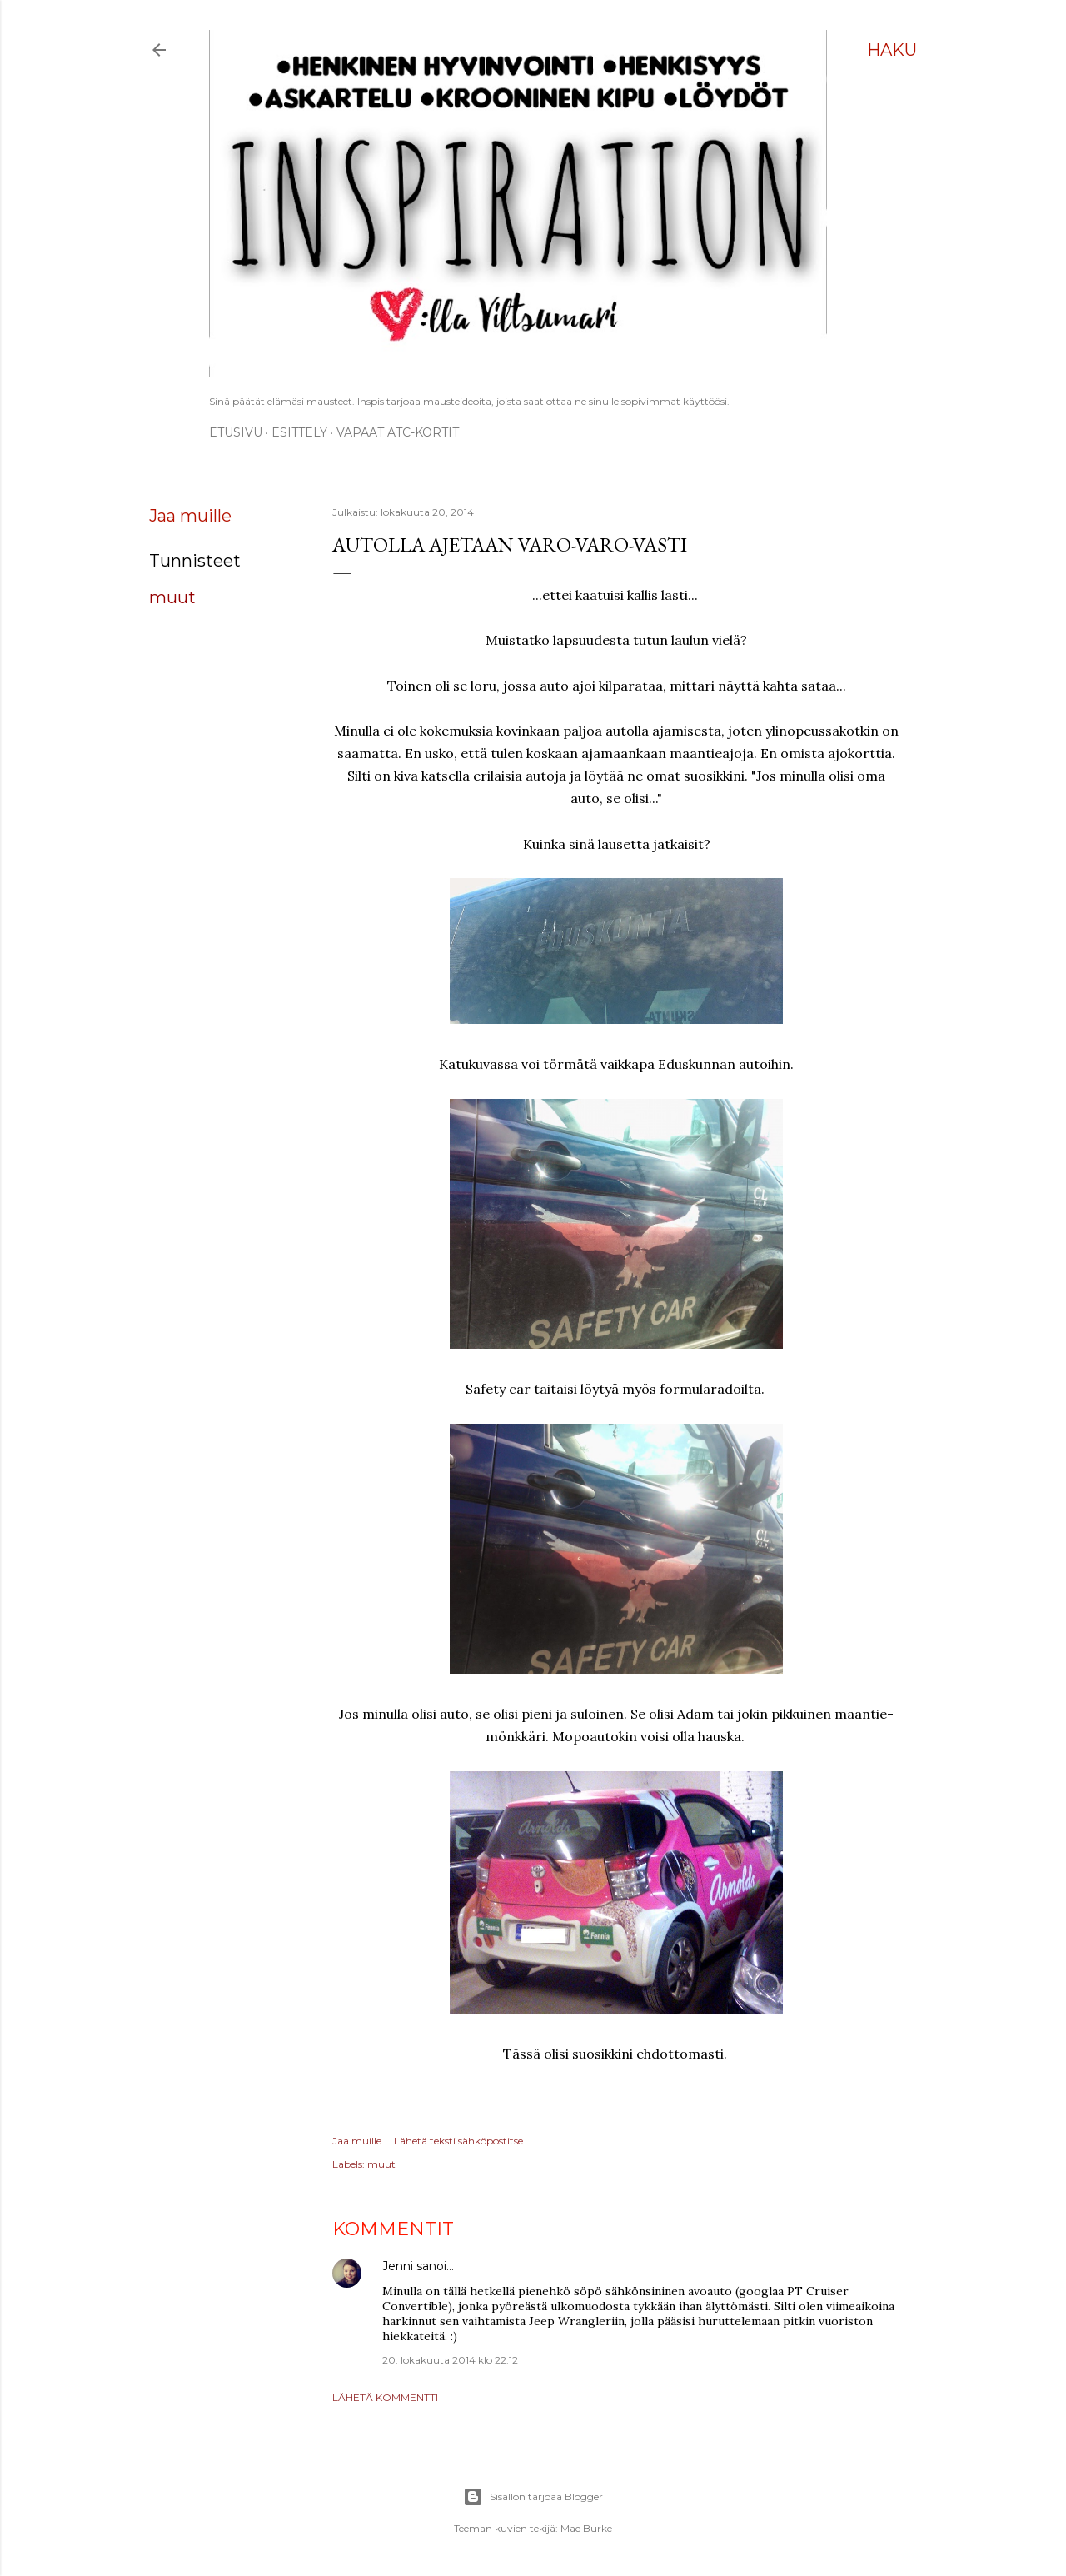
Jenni (397, 2266)
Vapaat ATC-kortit (397, 432)
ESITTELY (299, 432)
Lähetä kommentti (385, 2397)
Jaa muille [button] (190, 516)
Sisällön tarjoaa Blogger (533, 2497)
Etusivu (235, 432)
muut (172, 597)
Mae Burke (586, 2528)
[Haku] (892, 50)
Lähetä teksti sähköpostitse (458, 2140)
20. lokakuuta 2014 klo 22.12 (450, 2360)
